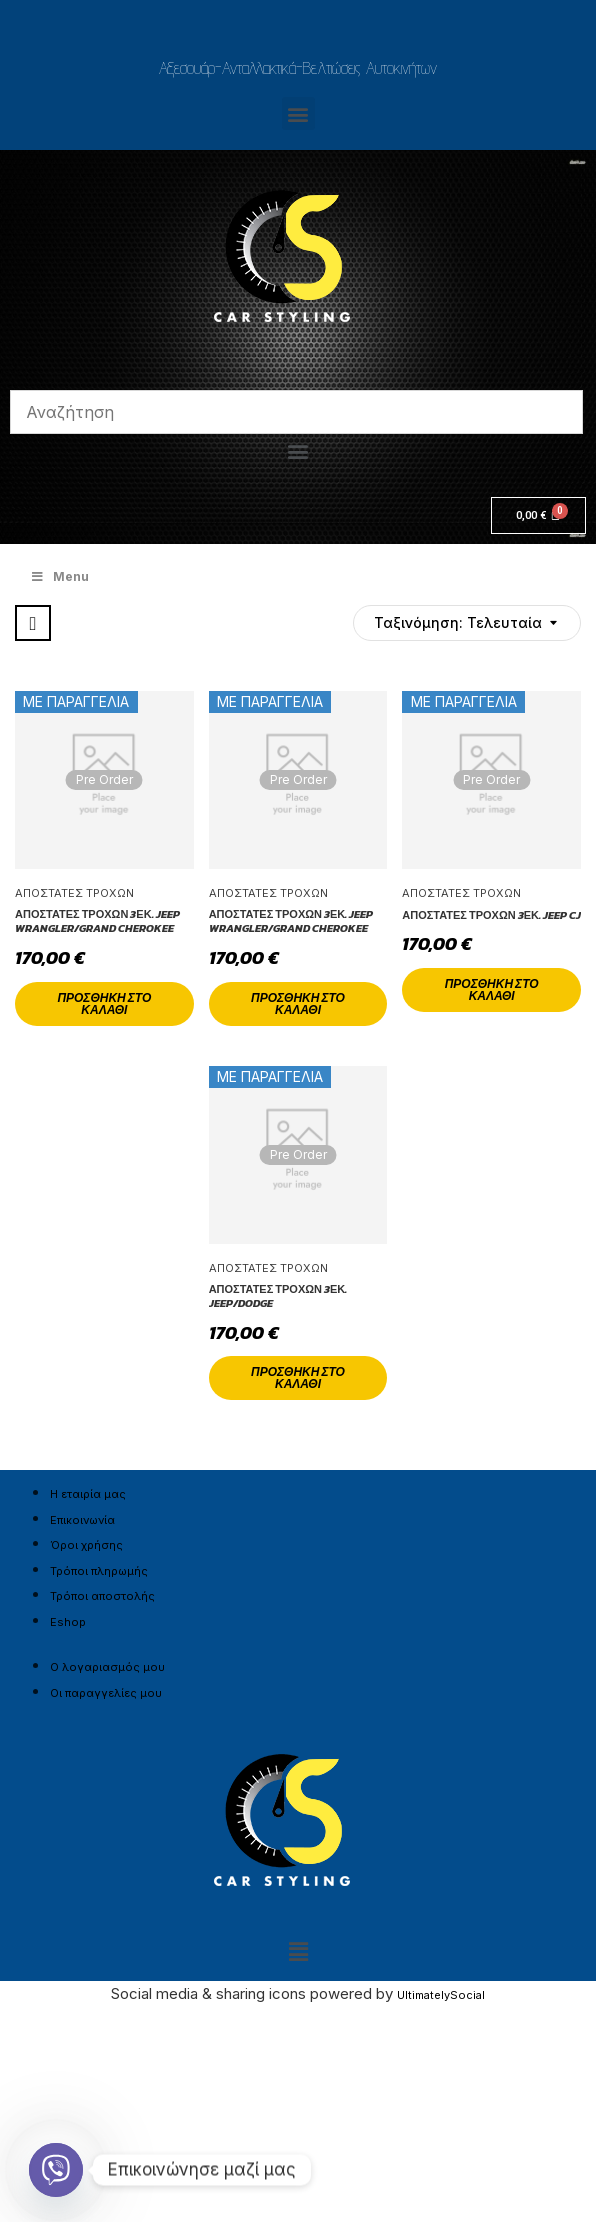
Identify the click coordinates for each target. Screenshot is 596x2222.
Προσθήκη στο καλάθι (104, 1004)
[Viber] (56, 2170)
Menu (59, 576)
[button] (298, 113)
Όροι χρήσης (86, 1545)
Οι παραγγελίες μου (106, 1693)
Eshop (68, 1622)
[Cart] (538, 515)
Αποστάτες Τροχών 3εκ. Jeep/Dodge (278, 1296)
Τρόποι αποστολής (102, 1596)
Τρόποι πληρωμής (99, 1571)
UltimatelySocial (441, 1995)
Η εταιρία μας (88, 1494)
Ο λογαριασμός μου (107, 1667)
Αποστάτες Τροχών (74, 893)
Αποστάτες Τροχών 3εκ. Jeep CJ (491, 915)
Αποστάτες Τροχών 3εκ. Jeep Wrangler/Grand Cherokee (97, 921)
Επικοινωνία (82, 1520)
